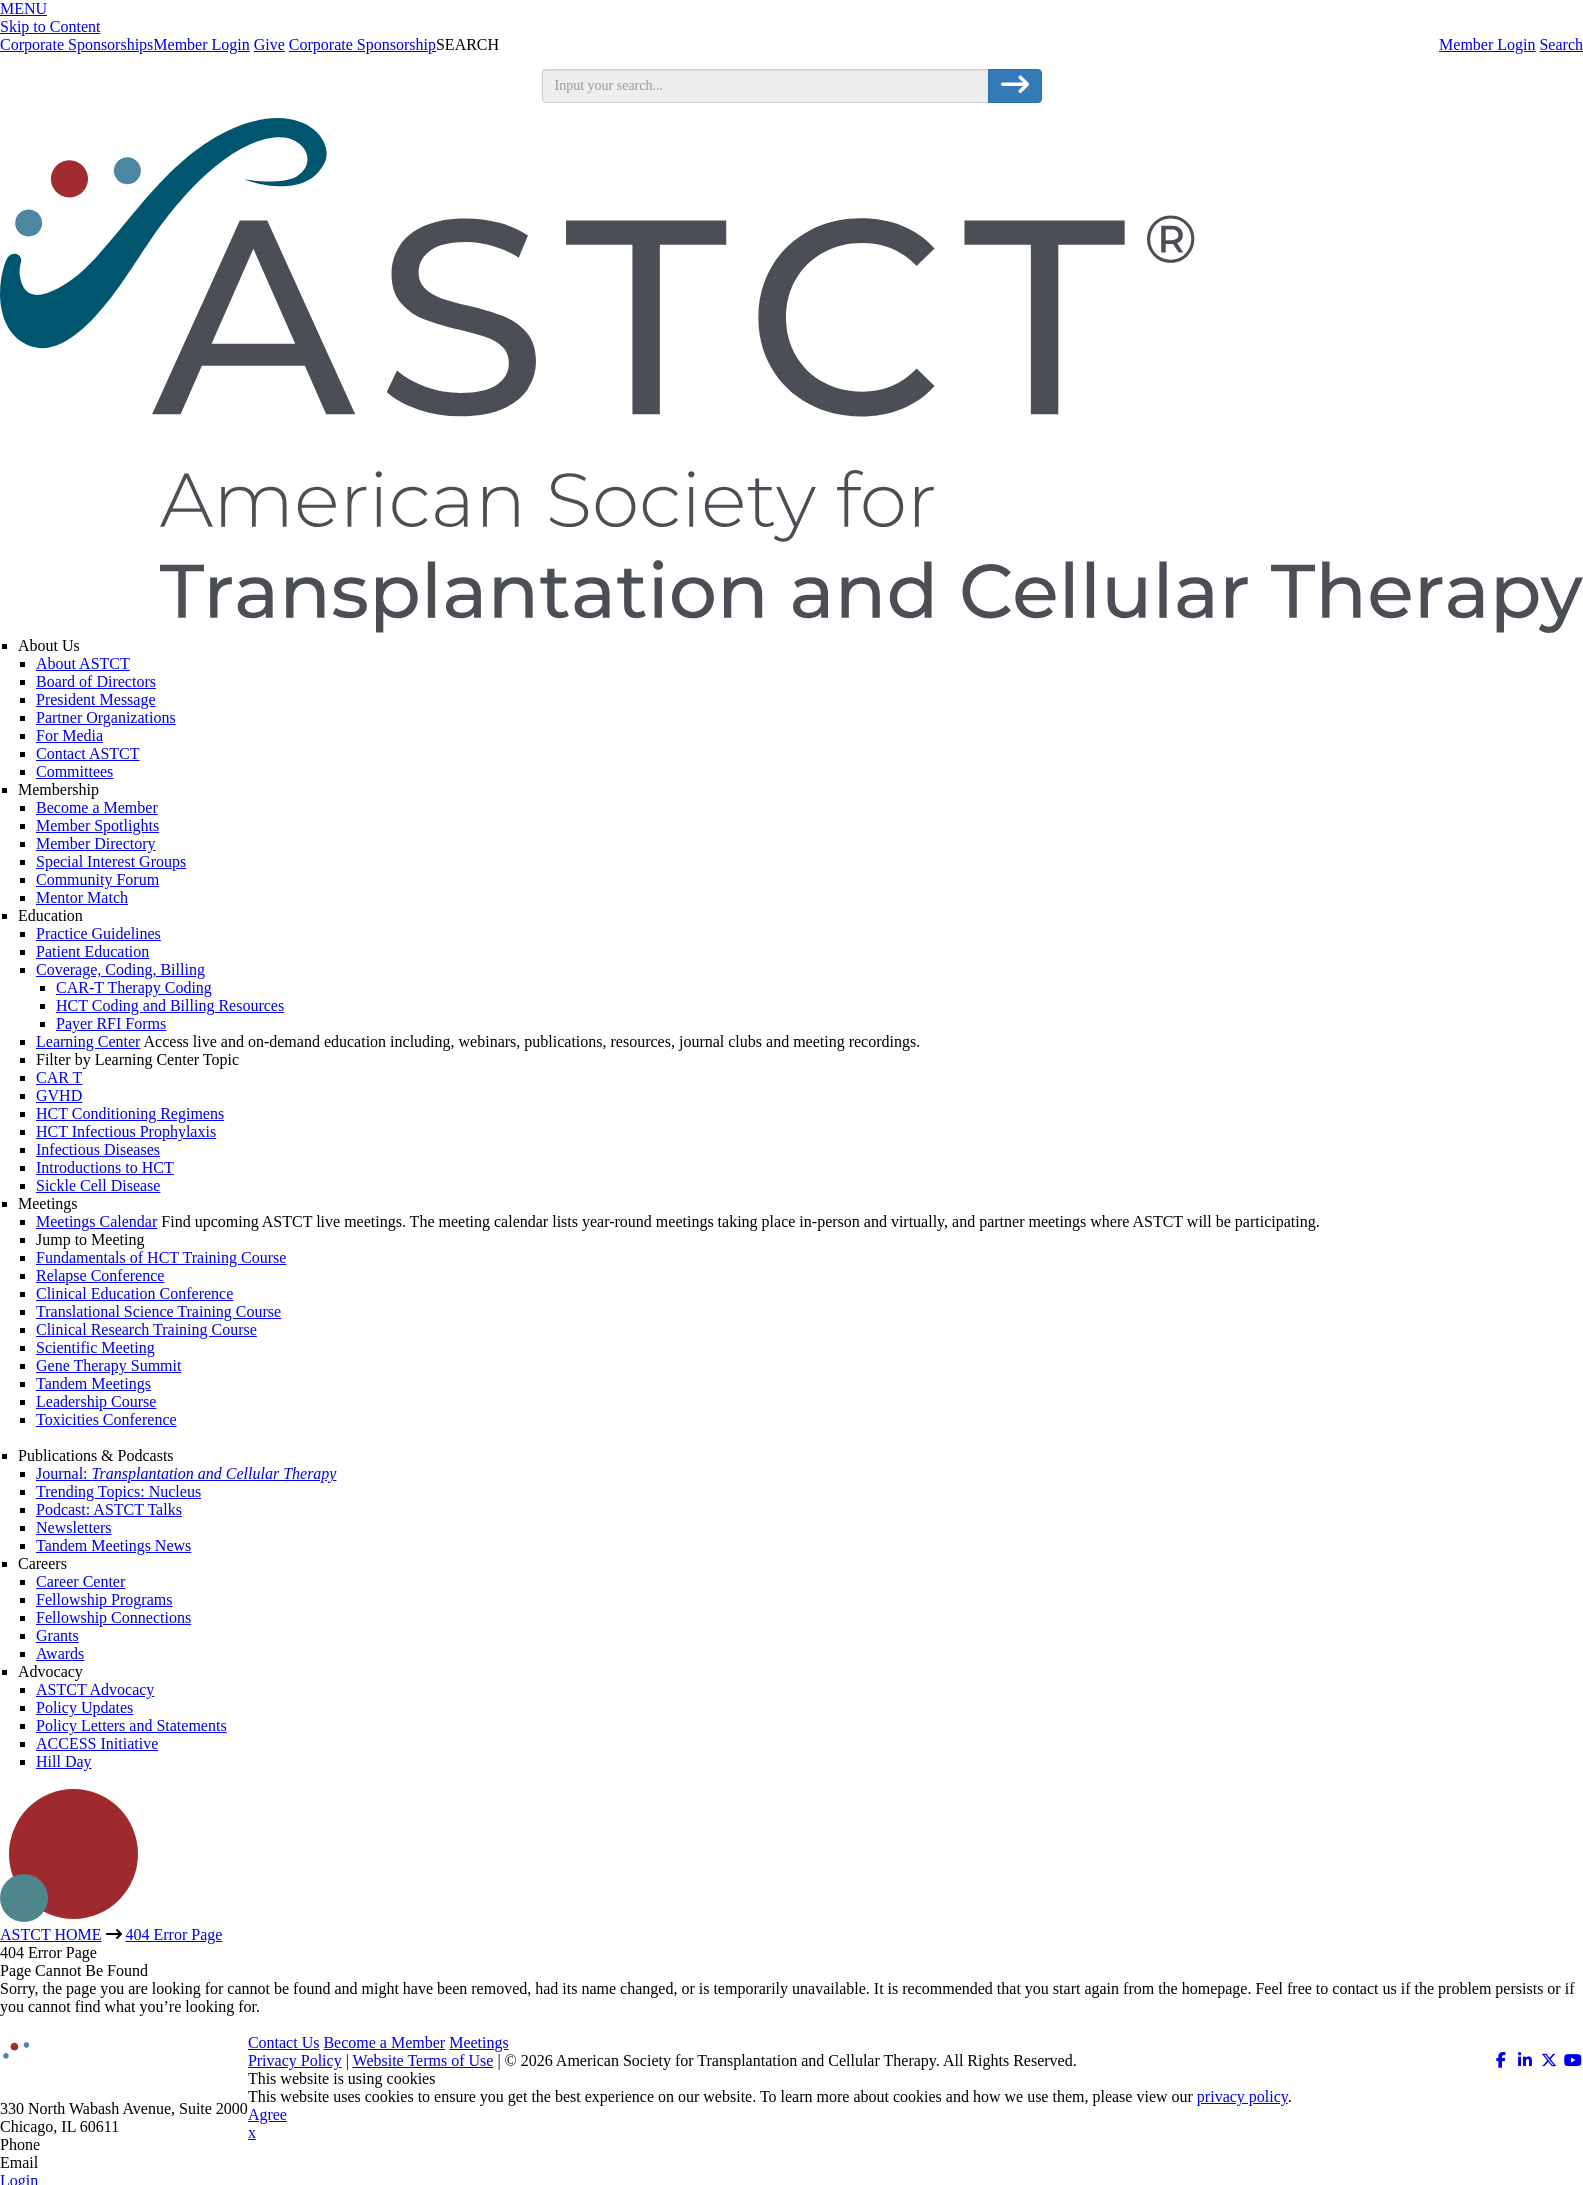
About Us (49, 645)
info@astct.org (89, 2162)
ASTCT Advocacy (95, 1689)
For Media (69, 735)
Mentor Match (82, 897)
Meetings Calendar (96, 1221)
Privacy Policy (295, 2060)
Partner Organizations (106, 717)
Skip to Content (50, 26)
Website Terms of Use (423, 2060)
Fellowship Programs (104, 1599)
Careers (42, 1563)
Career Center (80, 1581)
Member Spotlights (97, 825)
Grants (57, 1635)
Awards (60, 1653)
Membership (58, 789)
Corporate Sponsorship (362, 44)
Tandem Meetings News (113, 1545)
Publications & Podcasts (96, 1455)
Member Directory (96, 843)
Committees (74, 771)
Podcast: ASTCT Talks (109, 1509)
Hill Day (64, 1761)
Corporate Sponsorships (76, 44)
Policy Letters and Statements (131, 1725)
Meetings (48, 1203)
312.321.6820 (88, 2144)
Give (269, 44)
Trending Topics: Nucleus (118, 1491)
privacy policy (1242, 2096)
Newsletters (74, 1527)
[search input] (765, 86)
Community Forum (97, 879)
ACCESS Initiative (97, 1743)
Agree (267, 2114)
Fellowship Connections (113, 1617)
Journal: (186, 1473)
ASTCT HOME (51, 1934)
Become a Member (97, 807)
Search (1561, 44)
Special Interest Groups (111, 861)
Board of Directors (96, 681)
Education (50, 915)
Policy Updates (84, 1707)
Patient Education (92, 951)
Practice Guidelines (98, 933)
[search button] (1015, 86)
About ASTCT (83, 663)
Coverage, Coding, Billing (120, 969)
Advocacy (50, 1671)
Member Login (1487, 44)
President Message (96, 699)
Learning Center (88, 1041)
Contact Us (284, 2042)
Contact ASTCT (88, 753)
